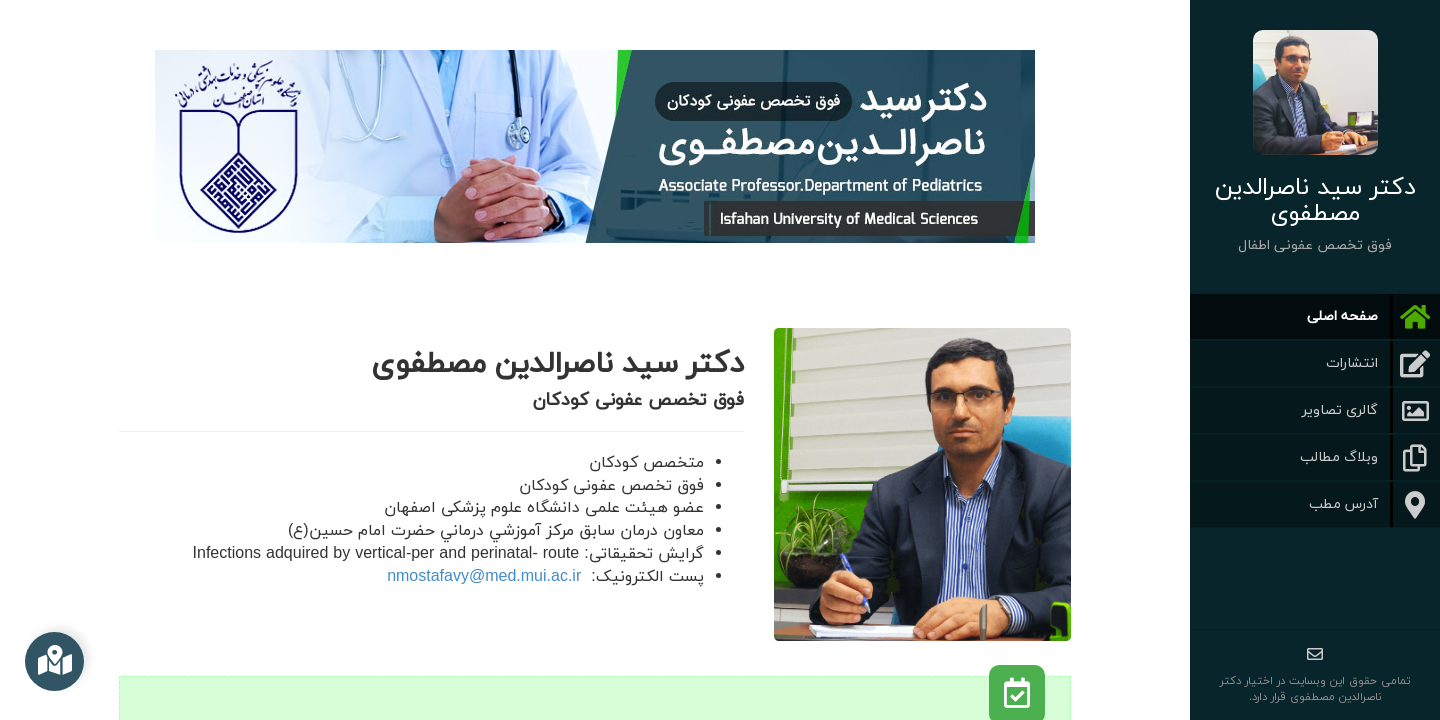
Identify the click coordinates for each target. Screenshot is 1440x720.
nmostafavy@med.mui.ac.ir (484, 577)
